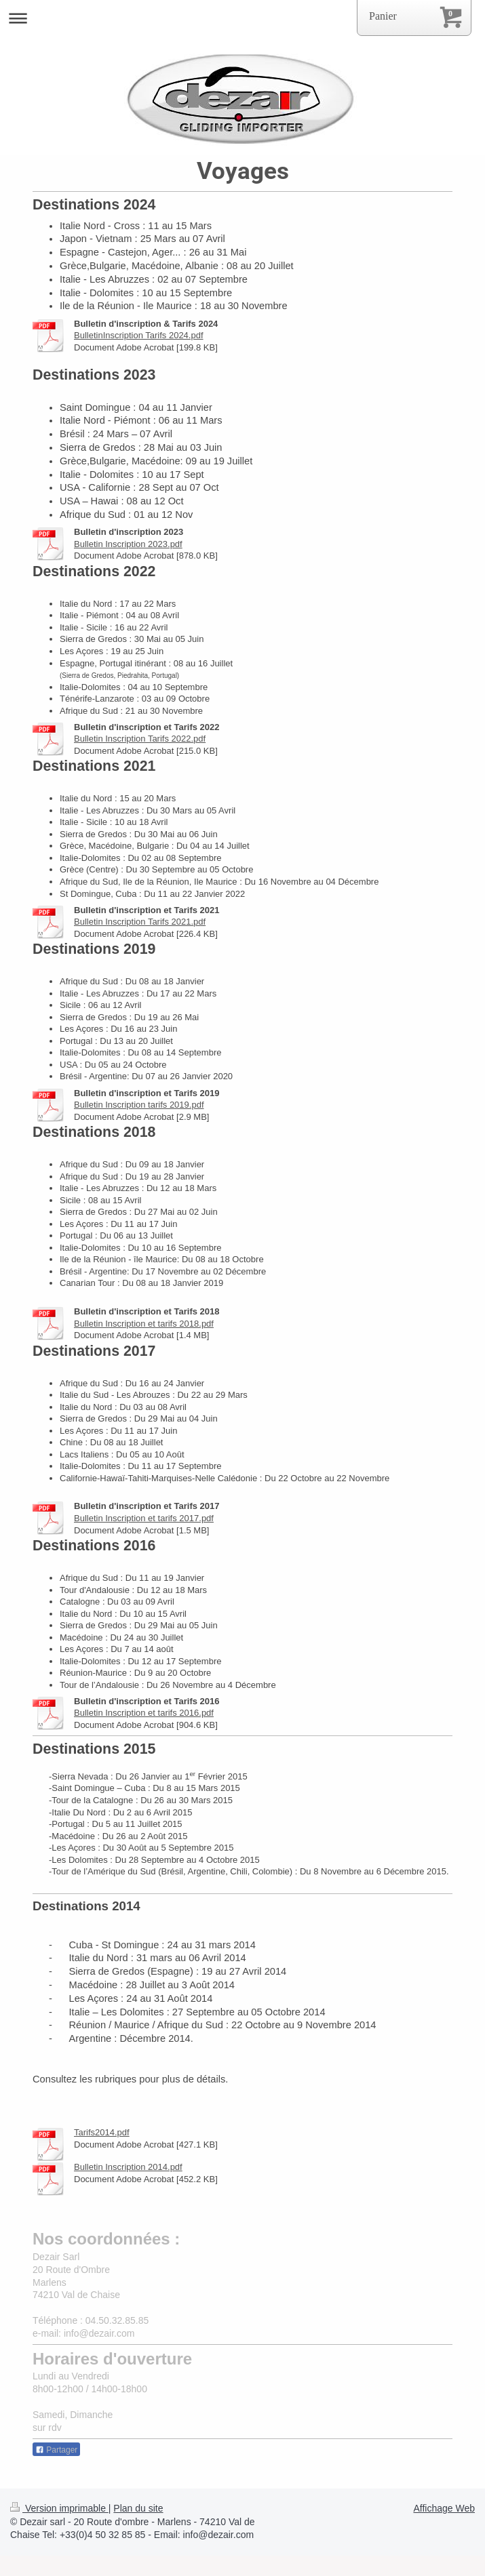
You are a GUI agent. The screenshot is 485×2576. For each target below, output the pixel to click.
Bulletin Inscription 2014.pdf (128, 2167)
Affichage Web (444, 2508)
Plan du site (138, 2508)
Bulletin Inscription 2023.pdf (128, 544)
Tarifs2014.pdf (102, 2132)
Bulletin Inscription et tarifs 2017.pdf (144, 1518)
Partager (56, 2450)
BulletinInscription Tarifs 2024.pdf (138, 335)
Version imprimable (59, 2508)
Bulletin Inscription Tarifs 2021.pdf (140, 922)
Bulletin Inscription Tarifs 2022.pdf (140, 738)
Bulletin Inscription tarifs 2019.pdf (139, 1105)
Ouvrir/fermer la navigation (242, 18)
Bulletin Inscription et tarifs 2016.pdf (144, 1713)
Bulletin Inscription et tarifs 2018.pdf (144, 1324)
